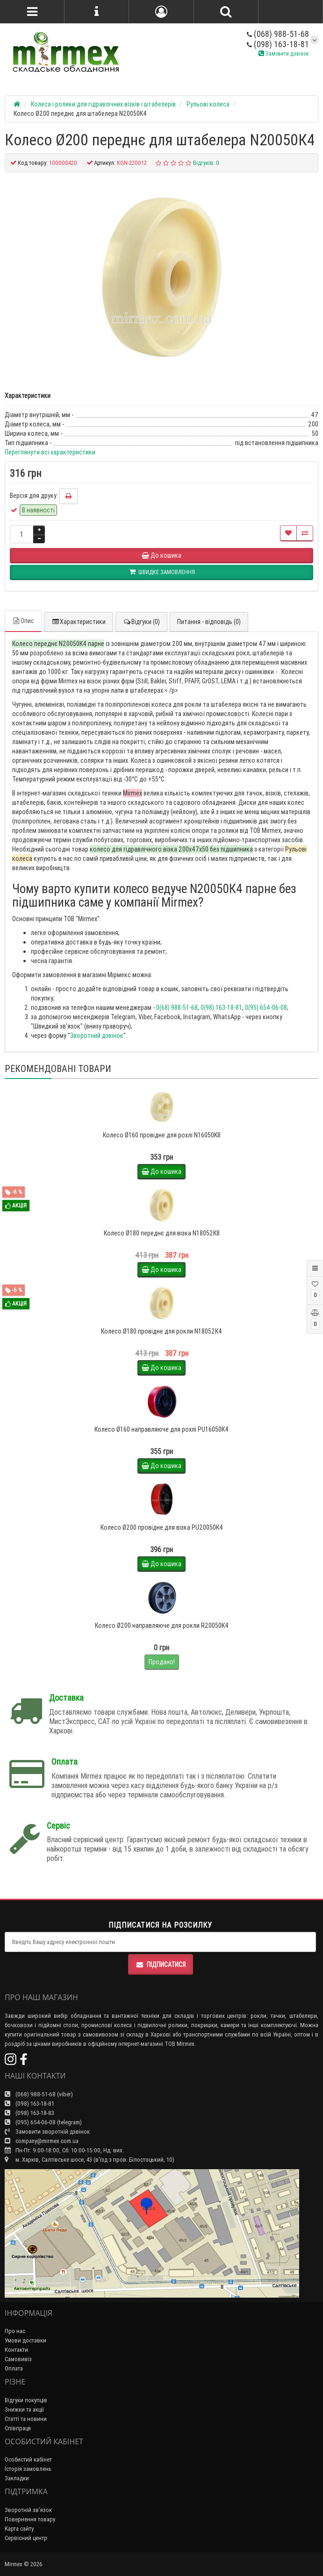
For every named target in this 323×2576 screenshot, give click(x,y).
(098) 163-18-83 (29, 2113)
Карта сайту (19, 2529)
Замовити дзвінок (283, 53)
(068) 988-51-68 (278, 33)
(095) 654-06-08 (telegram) (43, 2122)
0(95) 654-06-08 (266, 1007)
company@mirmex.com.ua (42, 2141)
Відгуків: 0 (206, 163)
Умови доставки (25, 2340)
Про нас (15, 2331)
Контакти (16, 2350)
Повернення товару (30, 2519)
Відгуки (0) (141, 621)
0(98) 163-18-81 (221, 1007)
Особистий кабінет (28, 2459)
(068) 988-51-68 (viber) (39, 2094)
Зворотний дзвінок (96, 1035)
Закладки (17, 2478)
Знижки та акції (24, 2409)
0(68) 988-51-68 (177, 1007)
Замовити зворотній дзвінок (47, 2132)
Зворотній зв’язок (28, 2510)
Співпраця (18, 2428)
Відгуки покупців (26, 2400)
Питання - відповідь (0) (209, 621)
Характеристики (78, 621)
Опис (23, 621)
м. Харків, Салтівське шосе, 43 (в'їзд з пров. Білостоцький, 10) (89, 2160)
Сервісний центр (26, 2538)
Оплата (14, 2368)
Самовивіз (18, 2359)
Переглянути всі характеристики (50, 452)
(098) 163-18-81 (278, 44)
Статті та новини (26, 2419)
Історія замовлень (28, 2469)
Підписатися (161, 1964)
